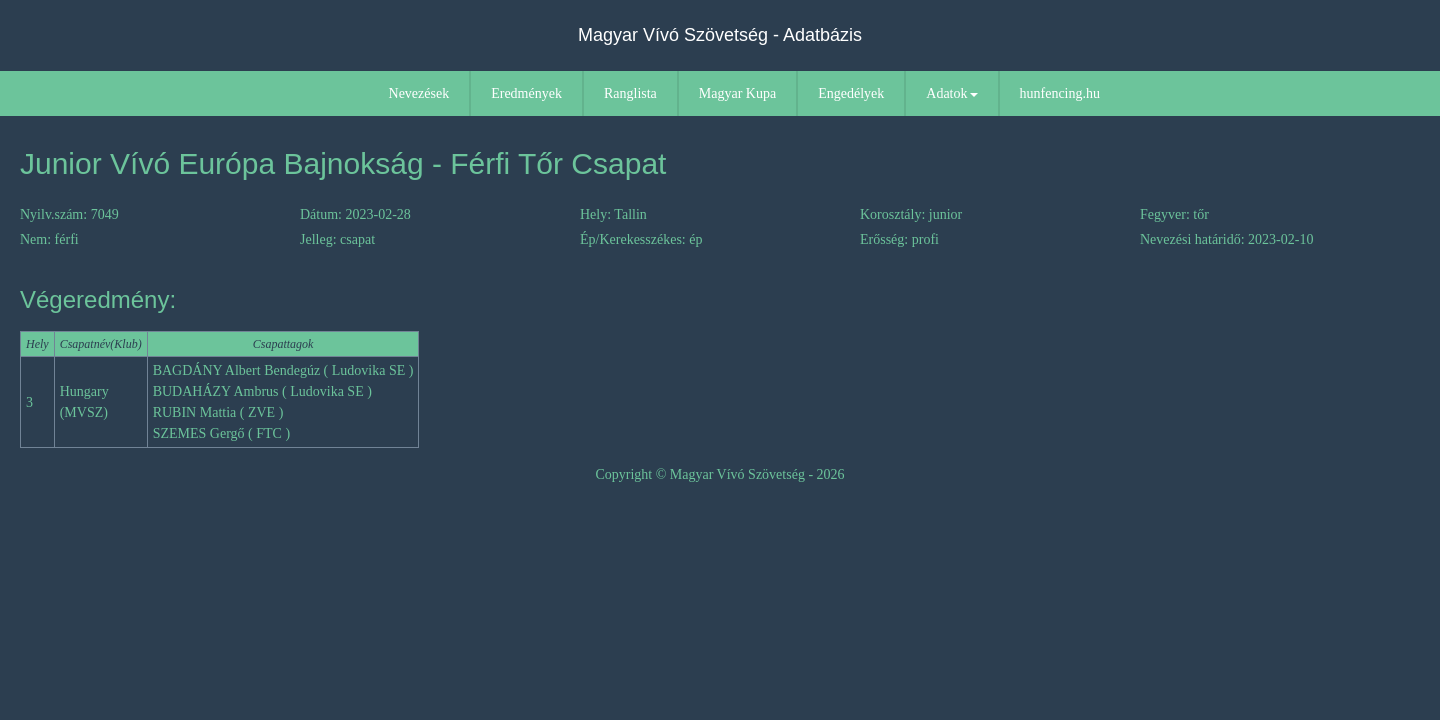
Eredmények (526, 93)
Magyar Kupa (737, 93)
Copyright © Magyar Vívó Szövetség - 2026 (719, 474)
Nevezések (419, 93)
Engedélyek (851, 93)
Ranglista (630, 93)
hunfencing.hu (1060, 93)
